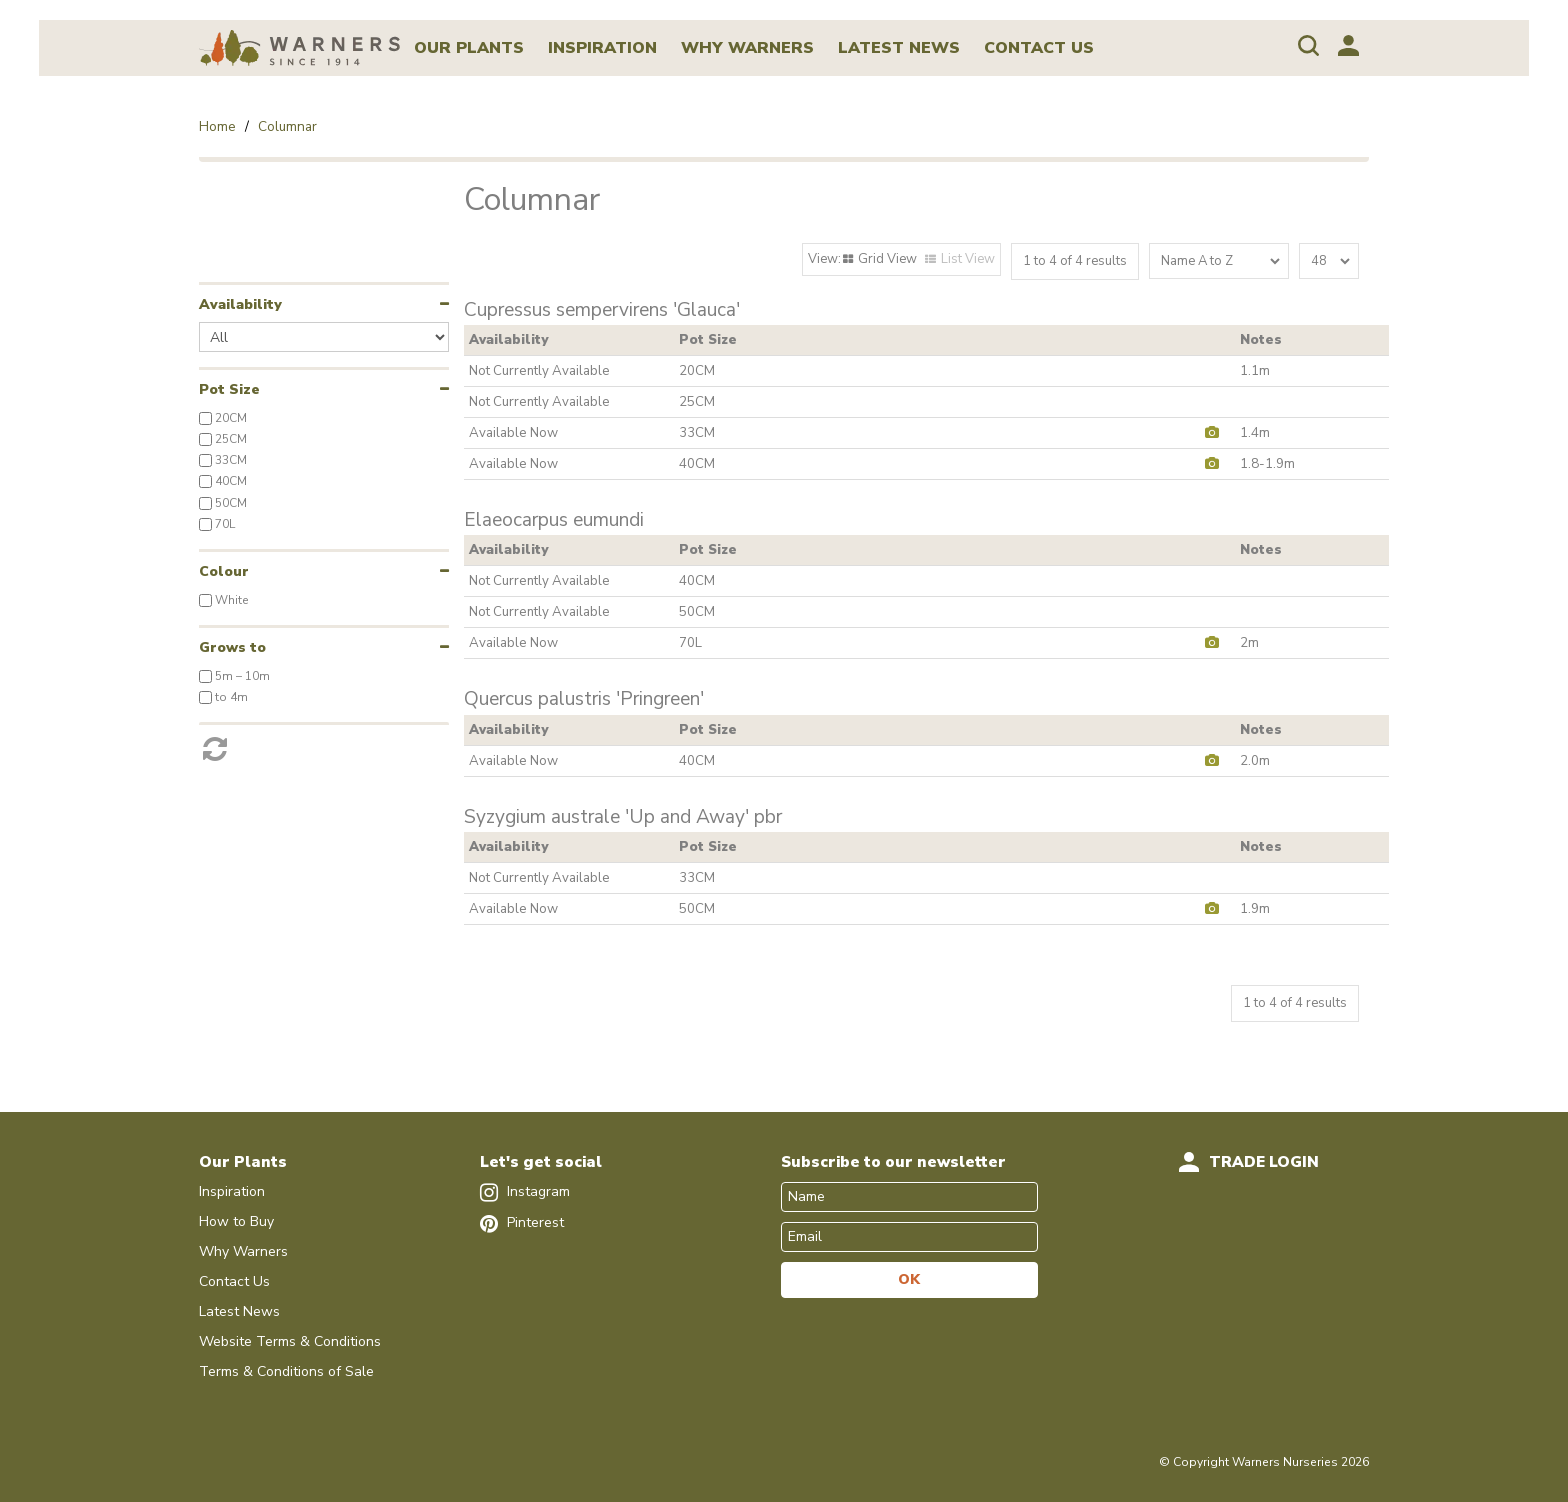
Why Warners (747, 48)
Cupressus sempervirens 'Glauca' (602, 310)
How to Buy (236, 1221)
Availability (240, 304)
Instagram (525, 1191)
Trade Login (1264, 1162)
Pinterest (522, 1222)
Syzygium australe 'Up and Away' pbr (623, 817)
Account (1348, 45)
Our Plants (469, 48)
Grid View (887, 259)
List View (968, 259)
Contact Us (1039, 48)
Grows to (232, 647)
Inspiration (602, 48)
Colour (224, 571)
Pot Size (229, 389)
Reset (324, 742)
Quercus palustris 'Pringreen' (584, 699)
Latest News (899, 48)
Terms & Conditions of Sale (286, 1371)
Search (1308, 45)
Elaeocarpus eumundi (554, 520)
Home (217, 126)
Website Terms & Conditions (290, 1341)
